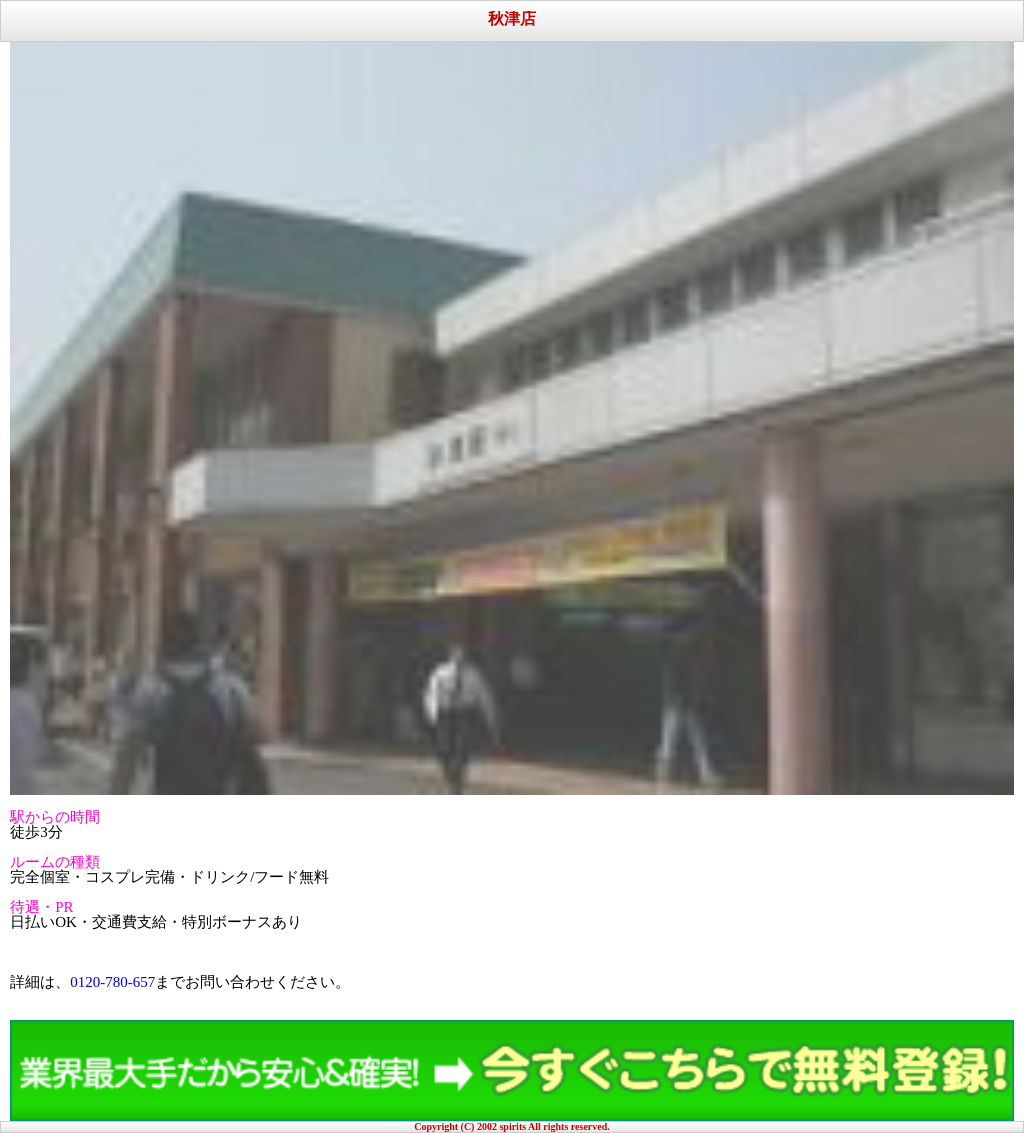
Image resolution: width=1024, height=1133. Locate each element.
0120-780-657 (112, 982)
